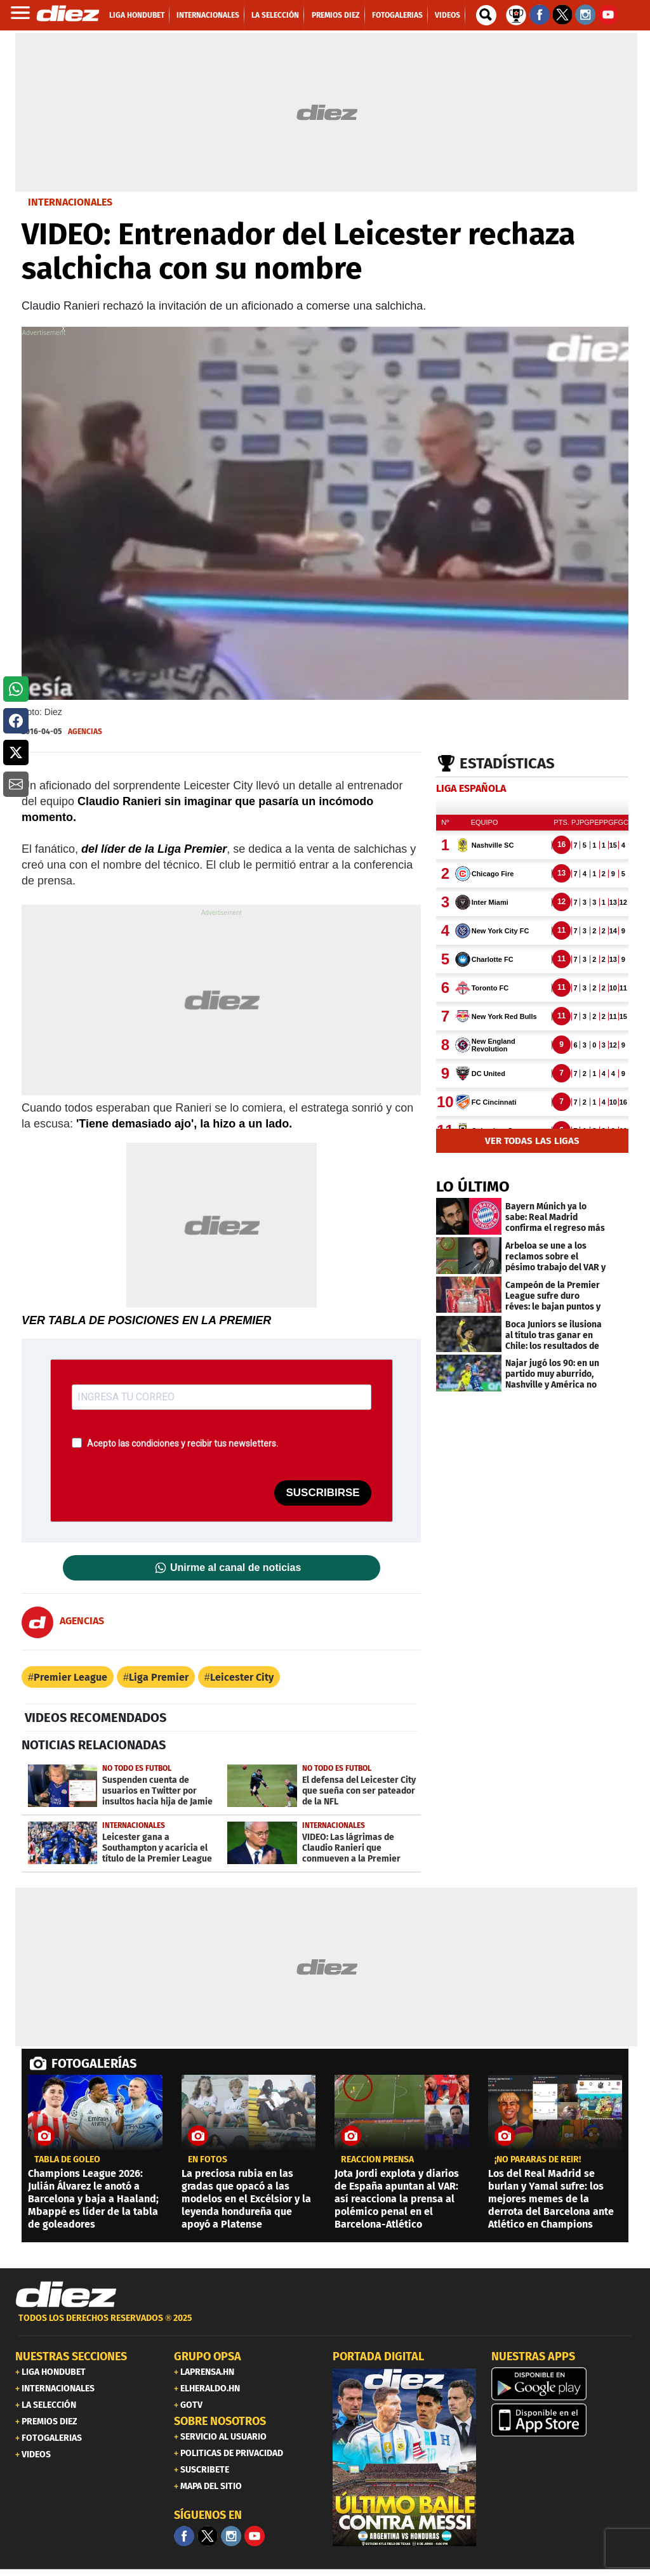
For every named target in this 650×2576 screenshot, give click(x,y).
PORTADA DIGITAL (378, 2356)
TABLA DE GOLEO (67, 2159)
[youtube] (254, 2536)
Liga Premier (159, 1677)
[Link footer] (66, 2295)
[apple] (563, 2419)
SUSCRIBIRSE (322, 1493)
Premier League (70, 1677)
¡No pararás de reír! (537, 2159)
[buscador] (486, 15)
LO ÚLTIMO (473, 1186)
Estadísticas (507, 763)
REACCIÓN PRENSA (377, 2159)
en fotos (207, 2159)
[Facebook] (184, 2536)
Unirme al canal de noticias (235, 1568)
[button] (16, 689)
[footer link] (325, 2325)
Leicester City (242, 1677)
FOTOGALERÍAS (93, 2063)
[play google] (563, 2383)
